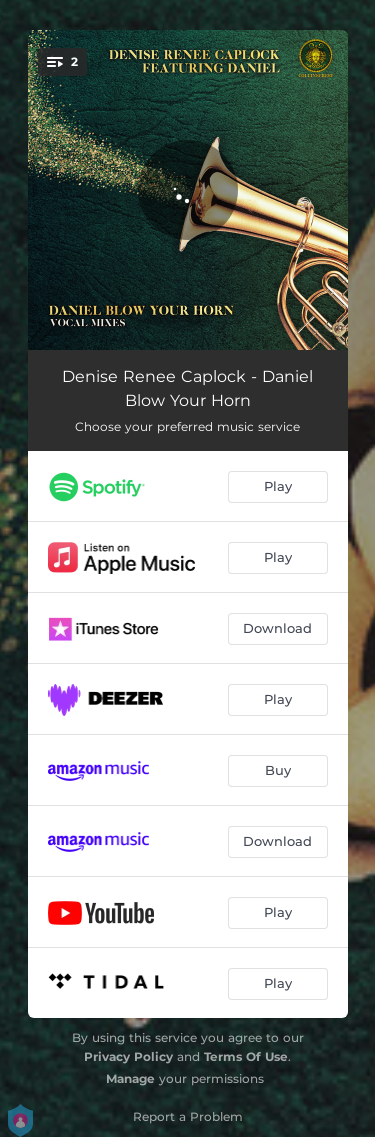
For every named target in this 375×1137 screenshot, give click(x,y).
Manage (130, 1078)
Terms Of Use (246, 1056)
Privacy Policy (128, 1056)
